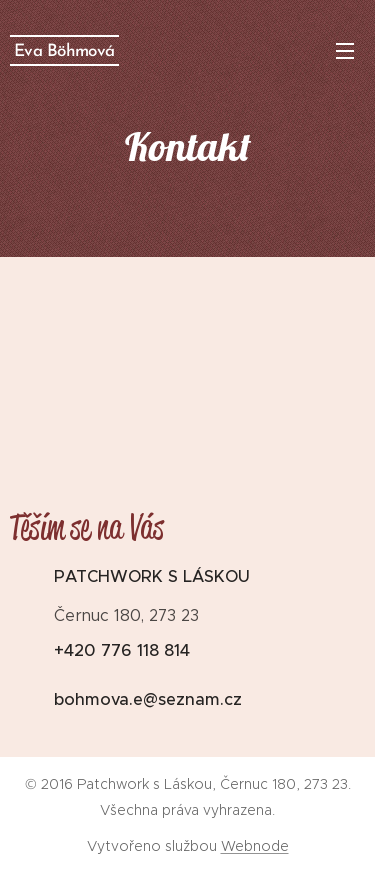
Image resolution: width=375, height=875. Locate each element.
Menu (345, 51)
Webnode (255, 846)
